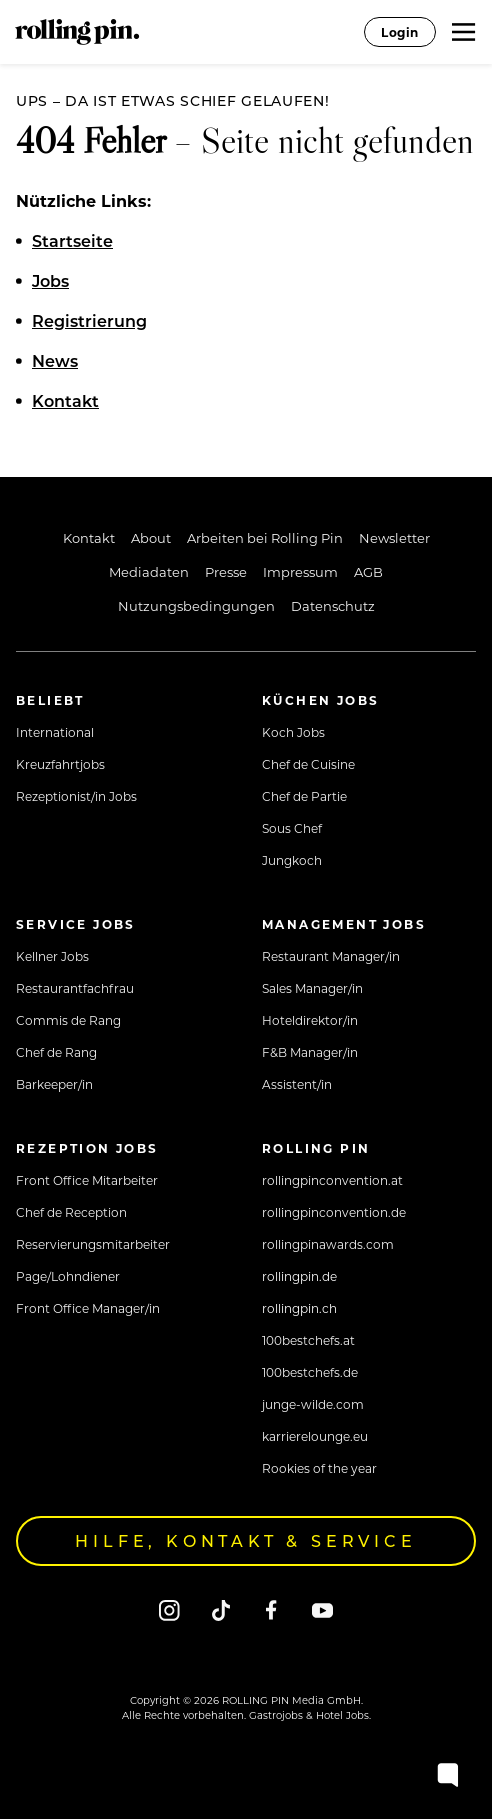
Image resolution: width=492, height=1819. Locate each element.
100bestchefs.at (308, 1340)
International (55, 732)
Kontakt (89, 537)
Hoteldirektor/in (310, 1020)
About (151, 537)
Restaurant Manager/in (331, 956)
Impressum (300, 571)
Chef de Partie (304, 796)
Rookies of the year (319, 1468)
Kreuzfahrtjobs (60, 764)
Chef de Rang (56, 1052)
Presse (226, 571)
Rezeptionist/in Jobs (76, 796)
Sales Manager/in (312, 988)
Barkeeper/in (54, 1084)
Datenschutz (333, 605)
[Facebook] (271, 1609)
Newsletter (394, 537)
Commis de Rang (68, 1020)
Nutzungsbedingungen (196, 605)
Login (400, 32)
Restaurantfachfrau (75, 988)
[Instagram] (169, 1609)
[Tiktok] (220, 1609)
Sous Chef (292, 828)
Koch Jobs (293, 732)
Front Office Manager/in (88, 1308)
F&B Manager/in (310, 1052)
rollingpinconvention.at (332, 1180)
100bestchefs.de (310, 1372)
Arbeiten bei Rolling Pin (265, 537)
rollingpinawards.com (328, 1244)
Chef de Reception (71, 1212)
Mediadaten (149, 571)
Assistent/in (297, 1084)
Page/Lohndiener (68, 1276)
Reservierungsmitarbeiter (93, 1244)
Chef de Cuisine (308, 764)
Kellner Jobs (52, 956)
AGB (368, 571)
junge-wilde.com (313, 1404)
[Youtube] (322, 1609)
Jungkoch (292, 860)
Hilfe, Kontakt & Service (245, 1540)
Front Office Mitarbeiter (87, 1180)
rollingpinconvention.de (334, 1212)
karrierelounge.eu (315, 1436)
